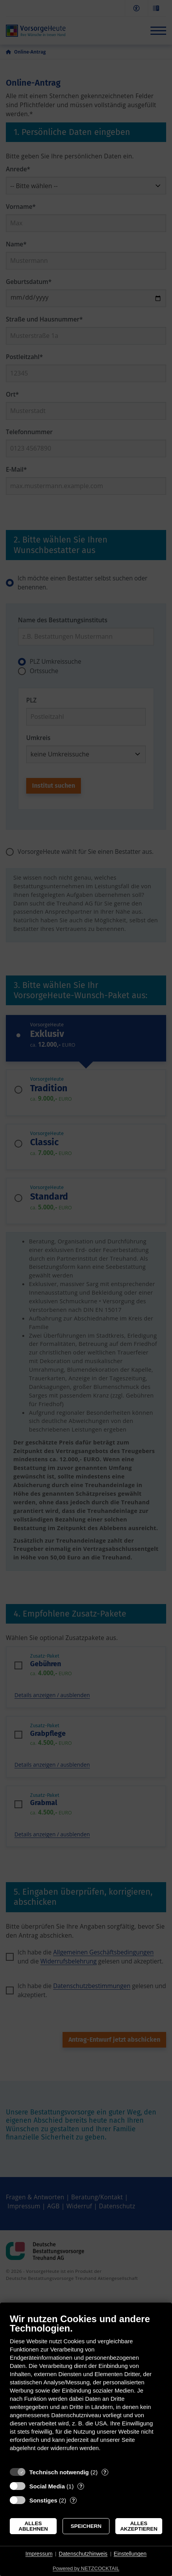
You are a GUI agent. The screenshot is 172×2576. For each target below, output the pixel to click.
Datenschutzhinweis (83, 2554)
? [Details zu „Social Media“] (80, 2486)
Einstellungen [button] (130, 2554)
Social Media (47, 2486)
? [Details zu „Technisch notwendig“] (104, 2472)
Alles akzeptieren (138, 2526)
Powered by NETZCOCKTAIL (86, 2568)
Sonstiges (43, 2500)
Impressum (38, 2554)
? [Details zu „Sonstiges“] (73, 2500)
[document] (86, 2388)
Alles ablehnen (33, 2526)
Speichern (86, 2526)
